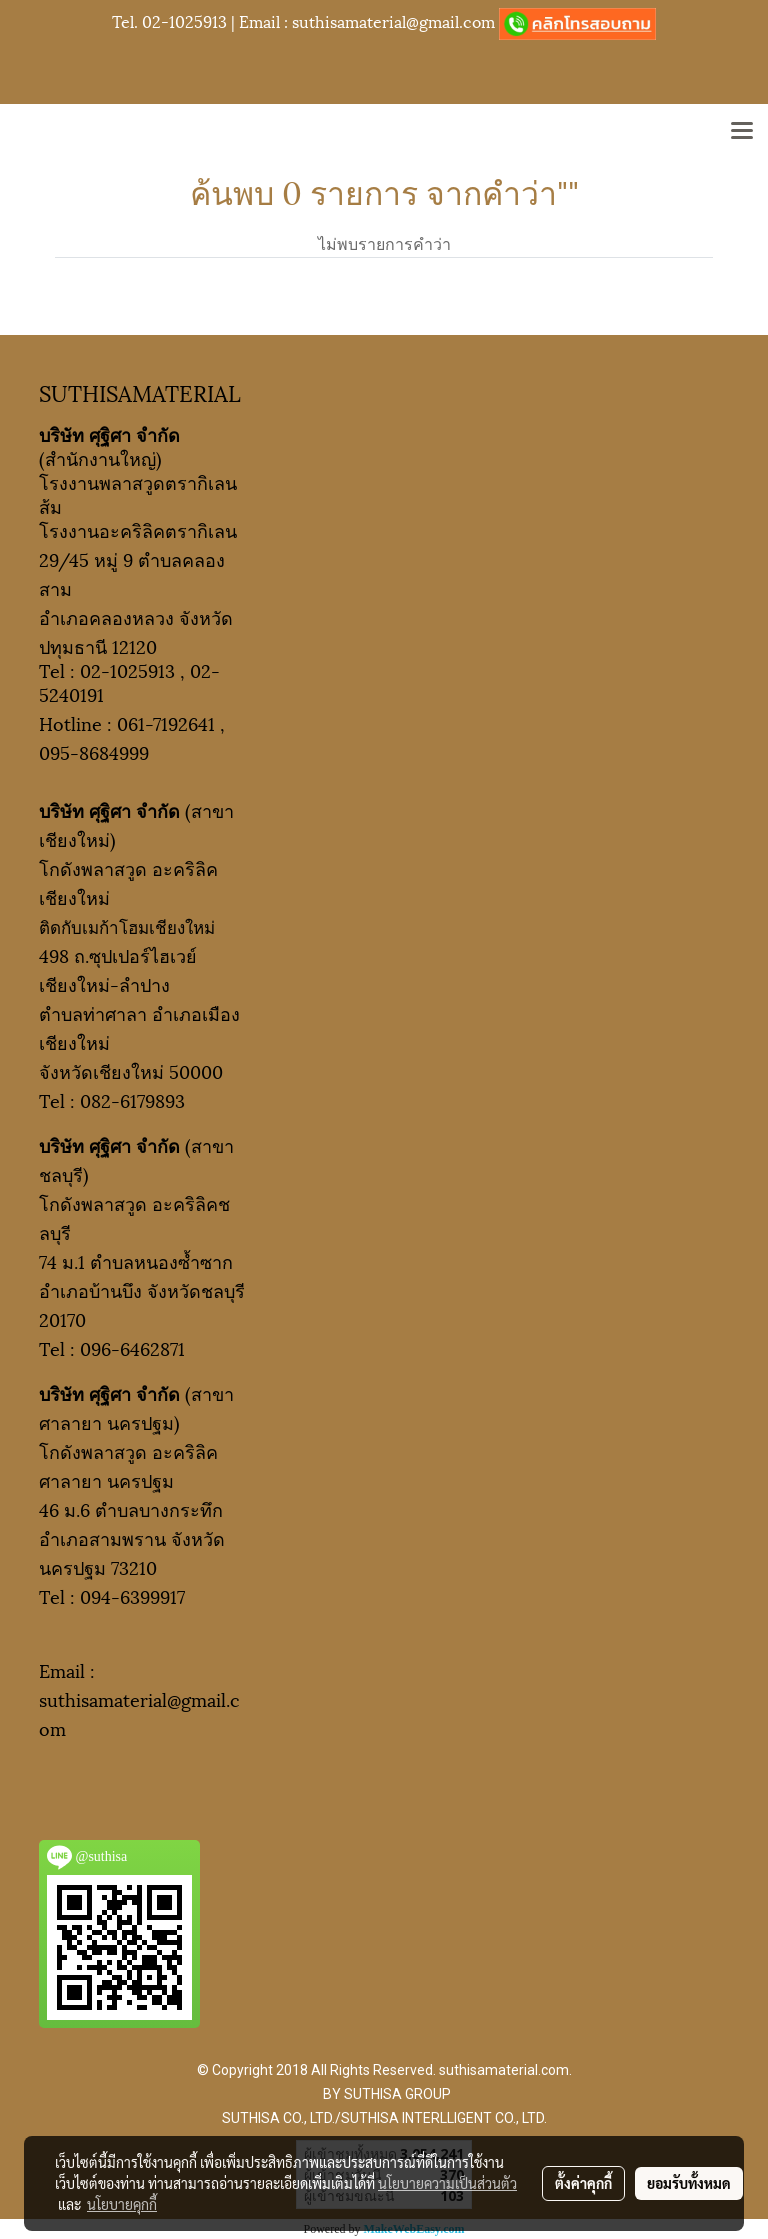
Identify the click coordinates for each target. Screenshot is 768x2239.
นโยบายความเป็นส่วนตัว (447, 2183)
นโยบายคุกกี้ (122, 2204)
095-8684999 (94, 751)
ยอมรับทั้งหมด (689, 2183)
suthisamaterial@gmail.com (393, 20)
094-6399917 (132, 1595)
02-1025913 (184, 20)
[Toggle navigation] (742, 132)
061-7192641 (166, 722)
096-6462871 (132, 1347)
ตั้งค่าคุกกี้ (583, 2183)
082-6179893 (132, 1099)
